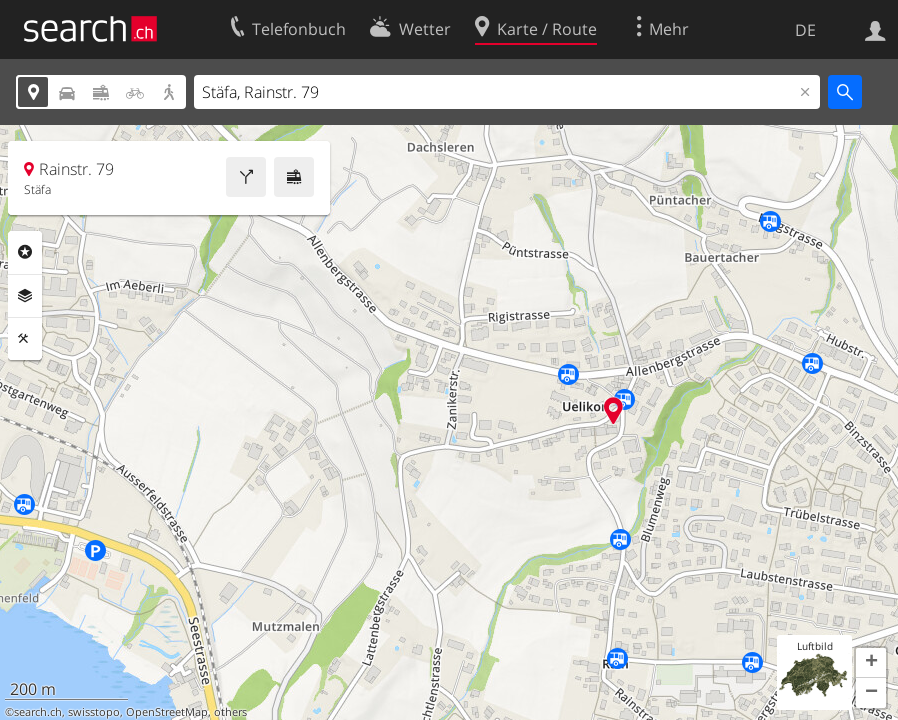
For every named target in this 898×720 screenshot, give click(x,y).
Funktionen (25, 339)
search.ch (38, 712)
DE (805, 30)
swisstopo (94, 712)
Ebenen (25, 296)
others (230, 712)
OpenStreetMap (167, 712)
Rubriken (25, 252)
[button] (871, 663)
